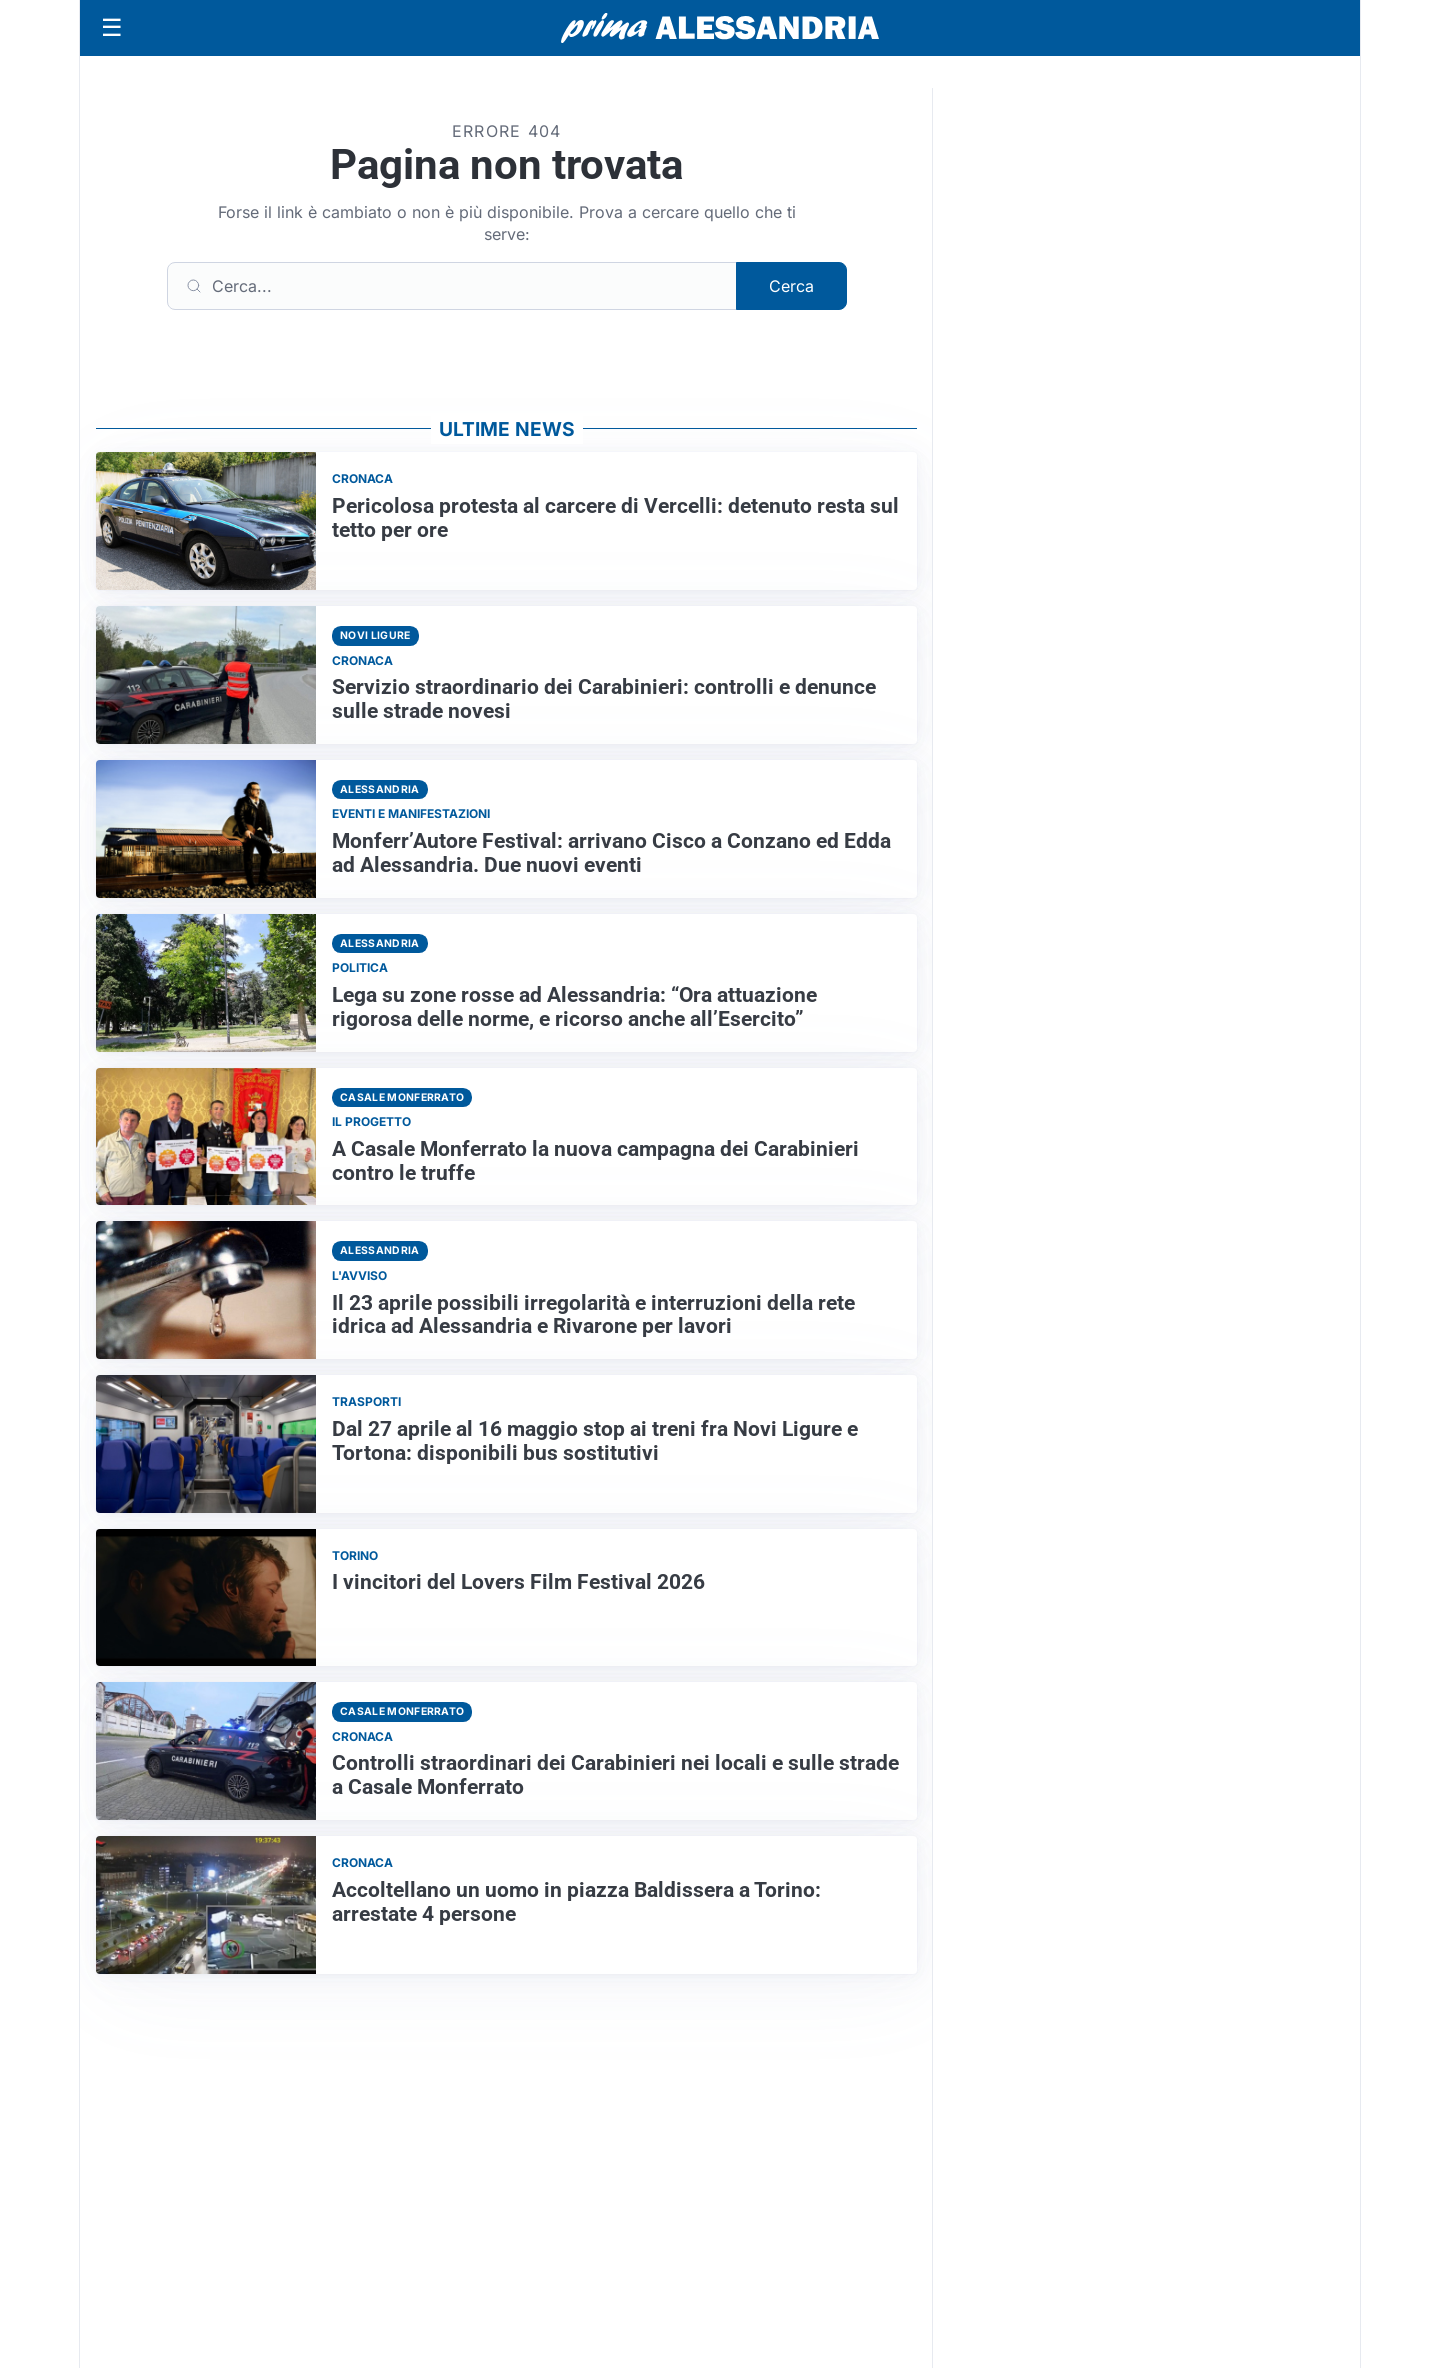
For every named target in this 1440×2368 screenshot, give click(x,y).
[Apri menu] (112, 28)
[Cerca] (452, 286)
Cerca (791, 286)
